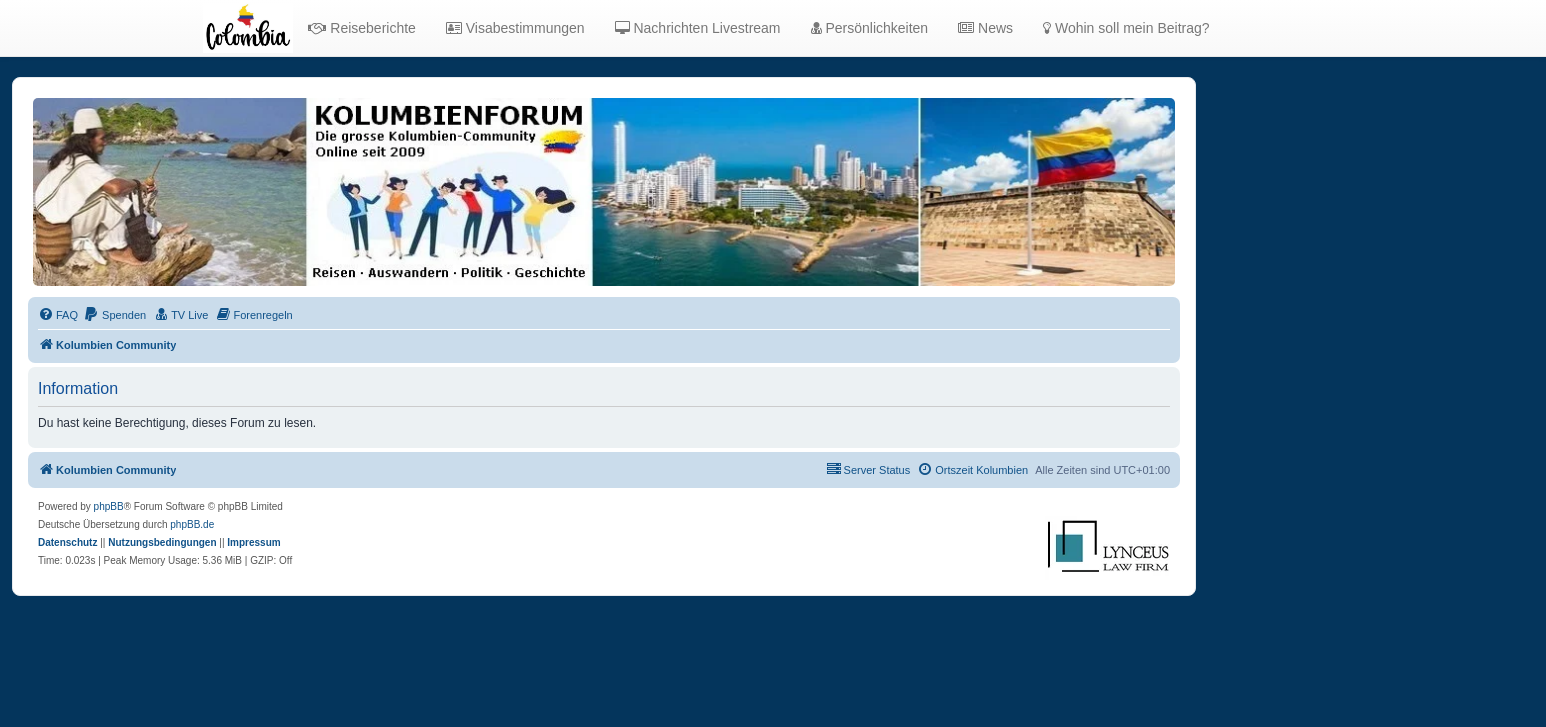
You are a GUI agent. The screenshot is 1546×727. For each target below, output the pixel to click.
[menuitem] (58, 315)
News (985, 28)
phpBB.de (192, 524)
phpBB (109, 506)
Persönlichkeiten (870, 28)
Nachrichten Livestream (698, 28)
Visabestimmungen (515, 28)
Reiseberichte (362, 28)
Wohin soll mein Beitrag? (1126, 28)
